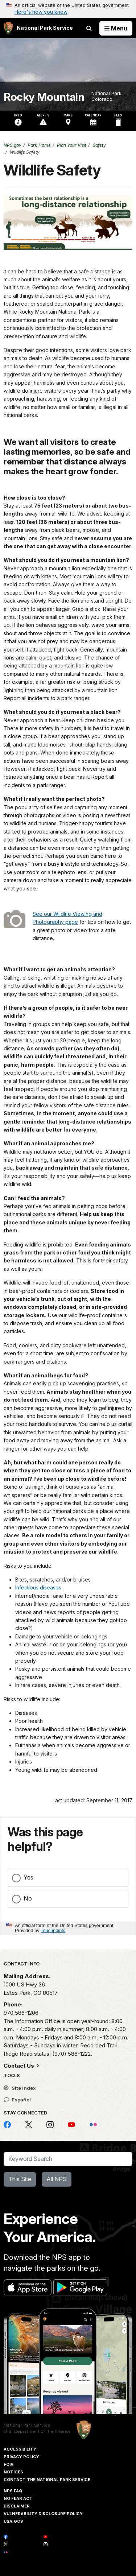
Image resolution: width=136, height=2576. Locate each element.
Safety (99, 145)
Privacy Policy (21, 2456)
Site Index (20, 2088)
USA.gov (13, 2521)
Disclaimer (17, 2506)
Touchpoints (53, 1930)
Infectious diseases (38, 1587)
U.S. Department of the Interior (37, 2431)
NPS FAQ (13, 2490)
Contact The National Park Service (47, 2479)
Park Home (39, 145)
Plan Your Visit (71, 145)
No (28, 1898)
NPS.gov (12, 145)
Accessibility (20, 2449)
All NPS (56, 2179)
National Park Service (27, 2425)
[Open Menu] (115, 28)
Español (17, 2099)
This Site (19, 2179)
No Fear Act (18, 2498)
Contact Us (20, 2065)
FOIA (8, 2464)
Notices (13, 2471)
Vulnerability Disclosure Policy (43, 2513)
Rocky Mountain (44, 97)
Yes (28, 1877)
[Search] (68, 2159)
